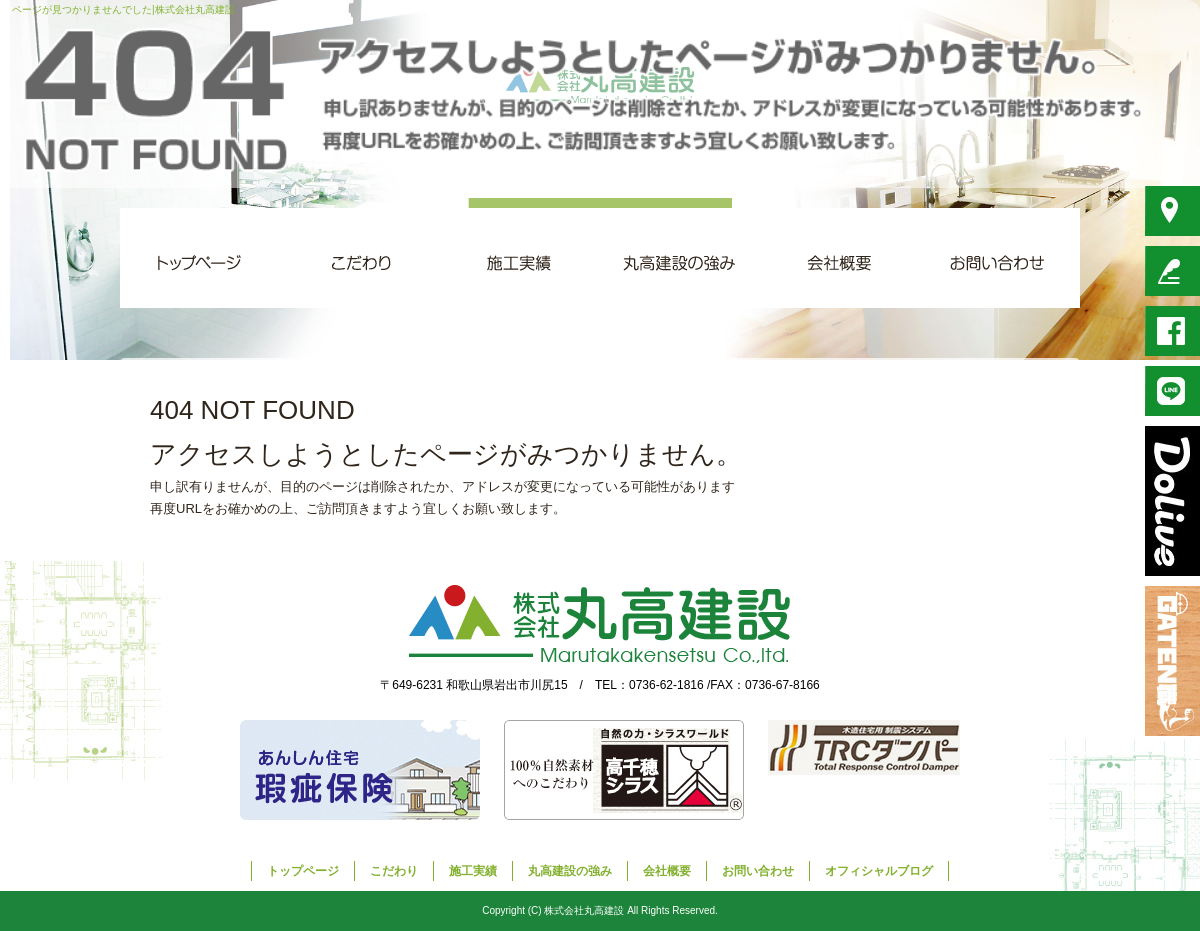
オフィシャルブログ (879, 871)
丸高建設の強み (680, 258)
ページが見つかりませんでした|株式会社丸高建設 (123, 9)
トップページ (200, 258)
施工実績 (520, 258)
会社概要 (840, 258)
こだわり (360, 258)
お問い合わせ (1000, 258)
